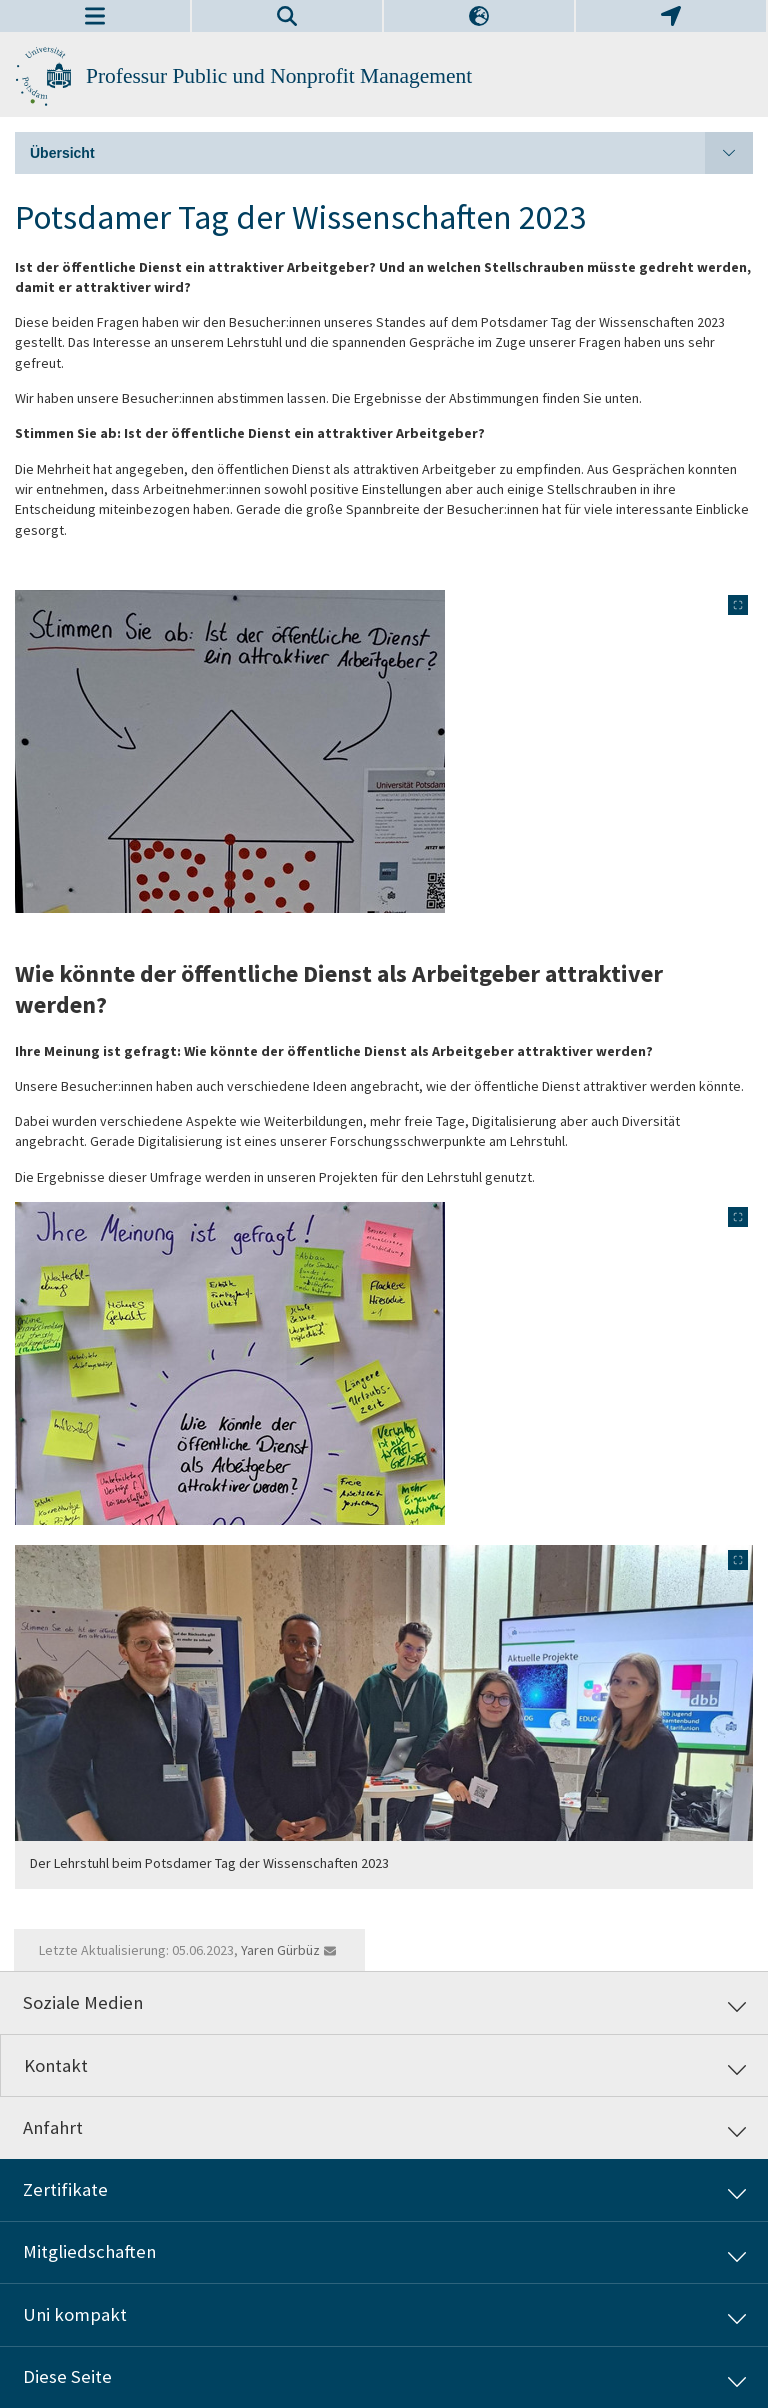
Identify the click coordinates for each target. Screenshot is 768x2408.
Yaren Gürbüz (280, 1950)
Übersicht (391, 153)
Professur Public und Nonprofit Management (279, 76)
